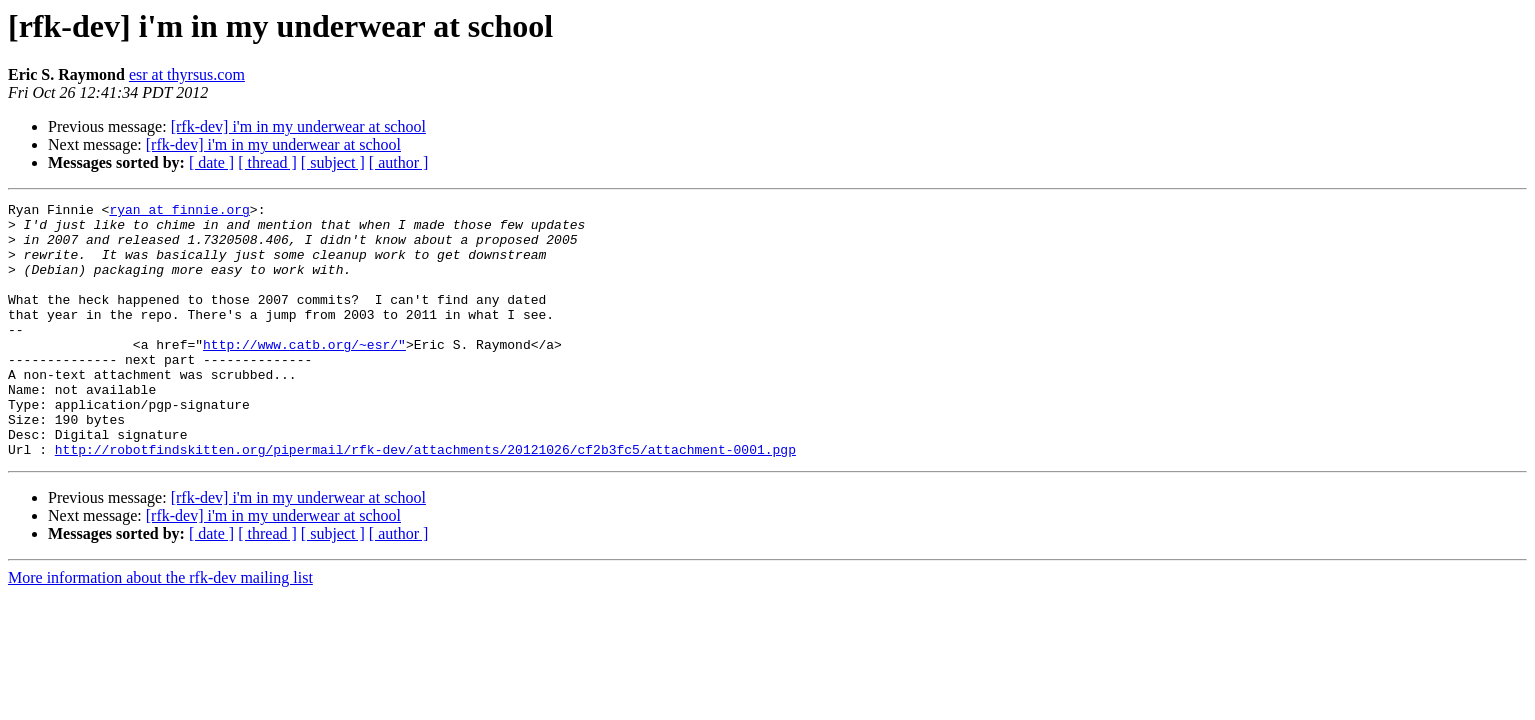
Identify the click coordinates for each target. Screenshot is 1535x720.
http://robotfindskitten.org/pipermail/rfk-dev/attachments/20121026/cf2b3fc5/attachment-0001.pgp (425, 500)
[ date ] (211, 162)
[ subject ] (333, 162)
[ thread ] (267, 162)
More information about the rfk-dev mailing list (160, 628)
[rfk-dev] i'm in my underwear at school (298, 126)
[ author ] (399, 162)
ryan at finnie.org (179, 212)
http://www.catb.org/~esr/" (304, 374)
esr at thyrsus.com (187, 74)
